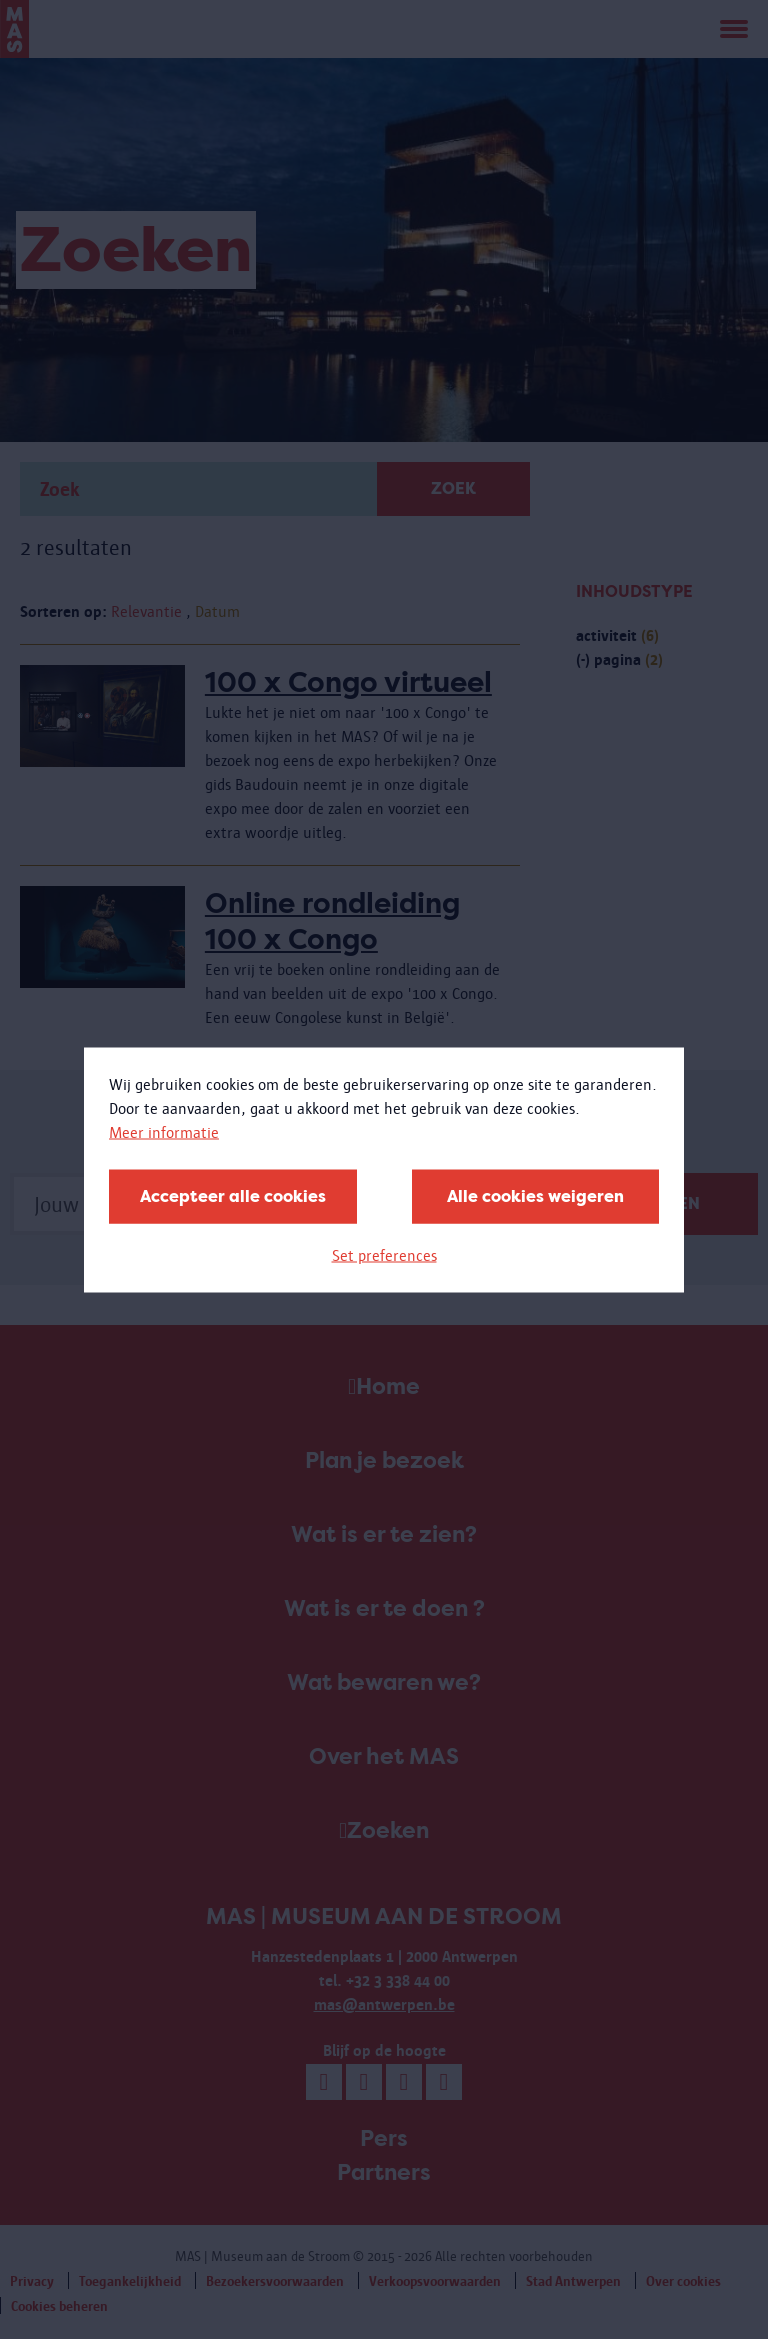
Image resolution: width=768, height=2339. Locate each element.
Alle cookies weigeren (535, 1195)
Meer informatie (164, 1131)
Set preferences (384, 1254)
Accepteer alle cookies (233, 1195)
